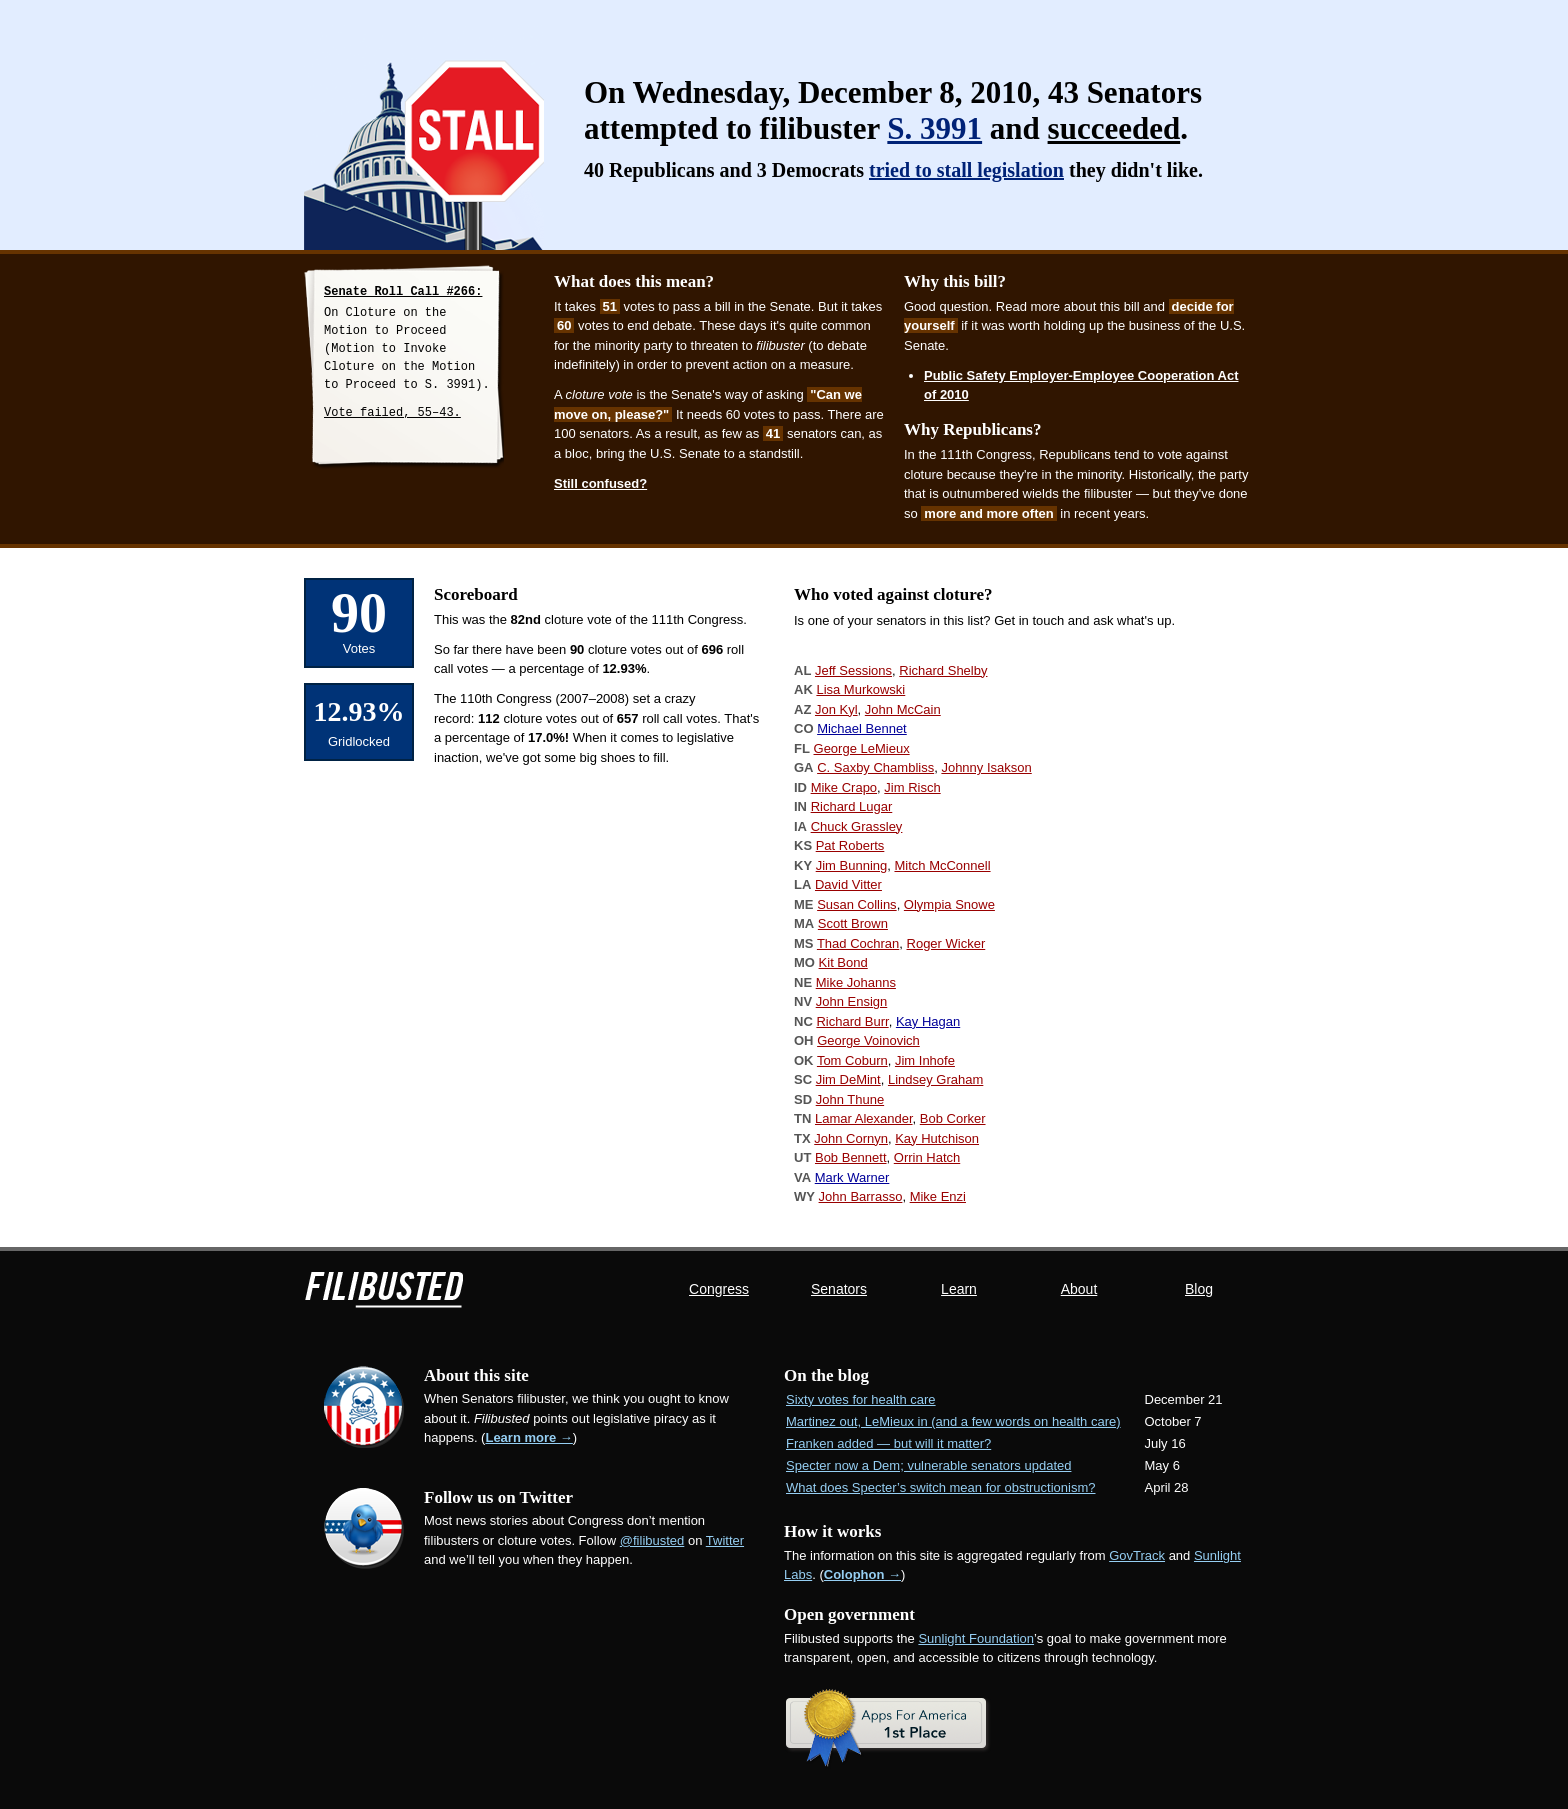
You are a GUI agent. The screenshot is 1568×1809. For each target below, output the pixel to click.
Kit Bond (843, 962)
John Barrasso (861, 1196)
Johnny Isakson (986, 767)
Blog (1199, 1289)
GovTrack (1137, 1555)
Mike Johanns (856, 982)
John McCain (903, 709)
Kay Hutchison (937, 1138)
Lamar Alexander (864, 1118)
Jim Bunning (852, 865)
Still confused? (600, 483)
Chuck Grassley (857, 826)
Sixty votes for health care (861, 1399)
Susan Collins (857, 904)
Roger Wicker (946, 943)
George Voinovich (868, 1040)
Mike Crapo (844, 787)
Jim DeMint (848, 1079)
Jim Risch (912, 787)
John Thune (850, 1099)
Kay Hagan (928, 1021)
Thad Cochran (858, 943)
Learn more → (528, 1437)
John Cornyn (851, 1138)
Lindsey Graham (935, 1079)
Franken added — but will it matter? (888, 1443)
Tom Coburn (852, 1060)
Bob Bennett (851, 1157)
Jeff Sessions (853, 670)
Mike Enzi (938, 1196)
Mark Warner (852, 1177)
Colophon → (862, 1574)
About (1079, 1289)
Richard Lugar (852, 806)
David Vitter (848, 884)
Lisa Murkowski (860, 689)
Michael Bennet (862, 728)
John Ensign (852, 1001)
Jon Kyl (836, 709)
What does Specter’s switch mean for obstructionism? (941, 1487)
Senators (839, 1289)
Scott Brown (853, 923)
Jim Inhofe (925, 1060)
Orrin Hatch (927, 1157)
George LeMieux (862, 748)
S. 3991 (934, 128)
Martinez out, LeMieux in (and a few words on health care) (953, 1421)
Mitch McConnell (942, 865)
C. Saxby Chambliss (875, 767)
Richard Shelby (943, 670)
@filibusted (652, 1540)
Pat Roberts (850, 845)
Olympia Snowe (949, 904)
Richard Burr (852, 1021)
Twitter (725, 1540)
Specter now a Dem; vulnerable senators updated (928, 1465)
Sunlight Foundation (976, 1638)
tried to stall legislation (966, 170)
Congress (719, 1289)
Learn (959, 1289)
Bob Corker (953, 1118)
